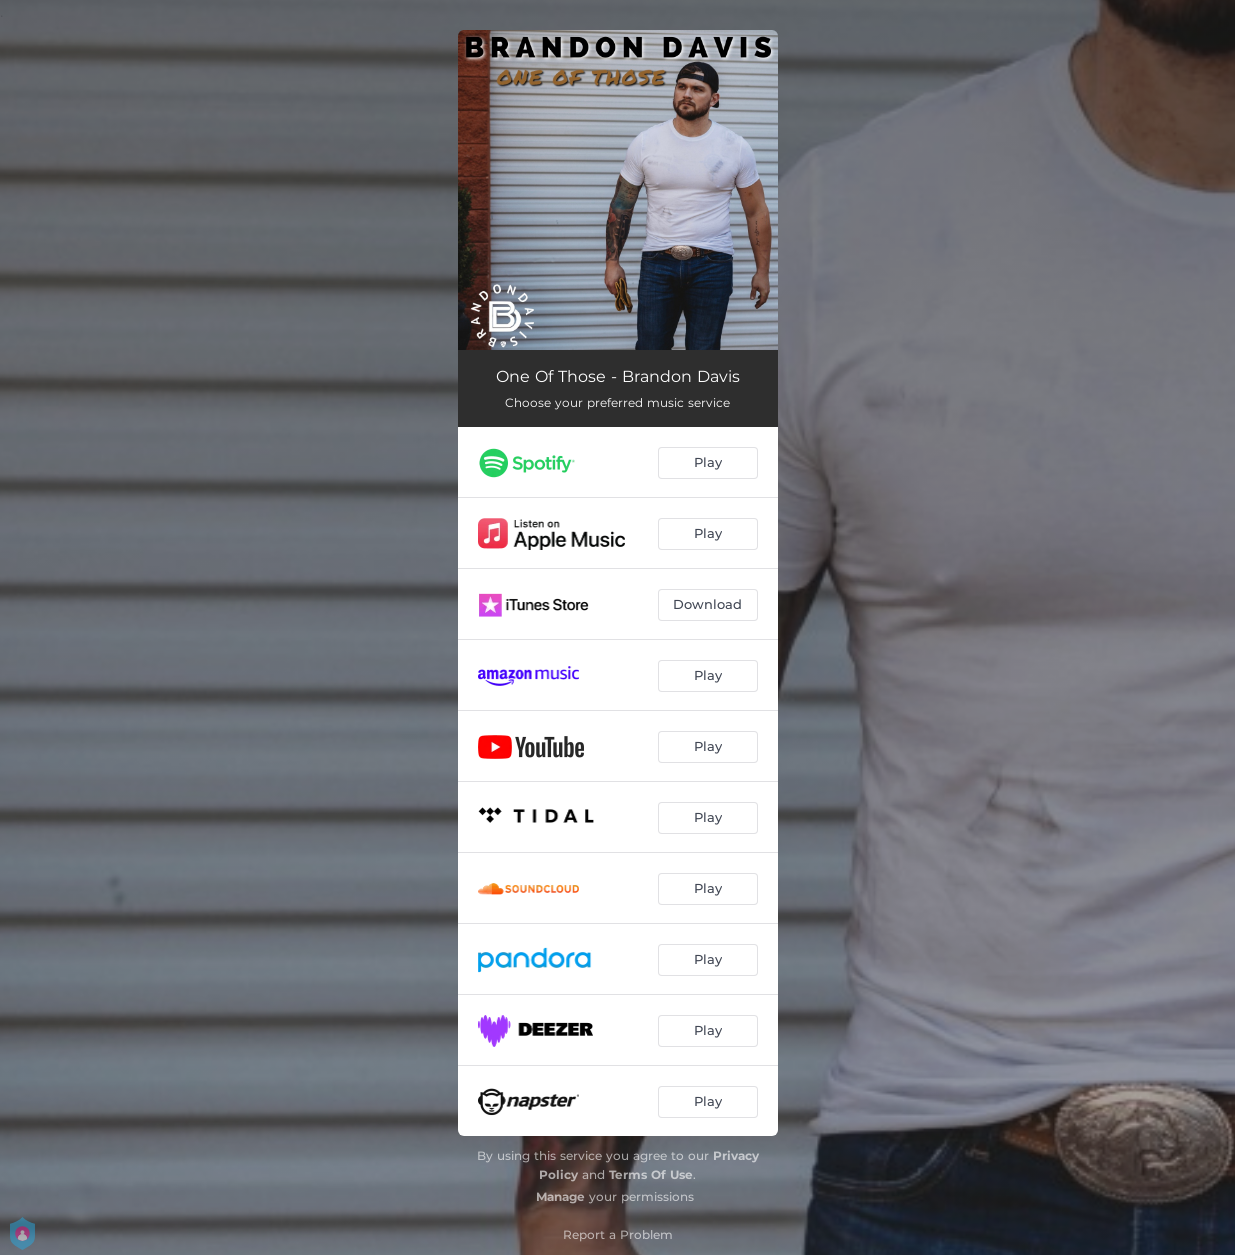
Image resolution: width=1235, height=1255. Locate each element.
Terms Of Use (651, 1174)
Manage (560, 1196)
